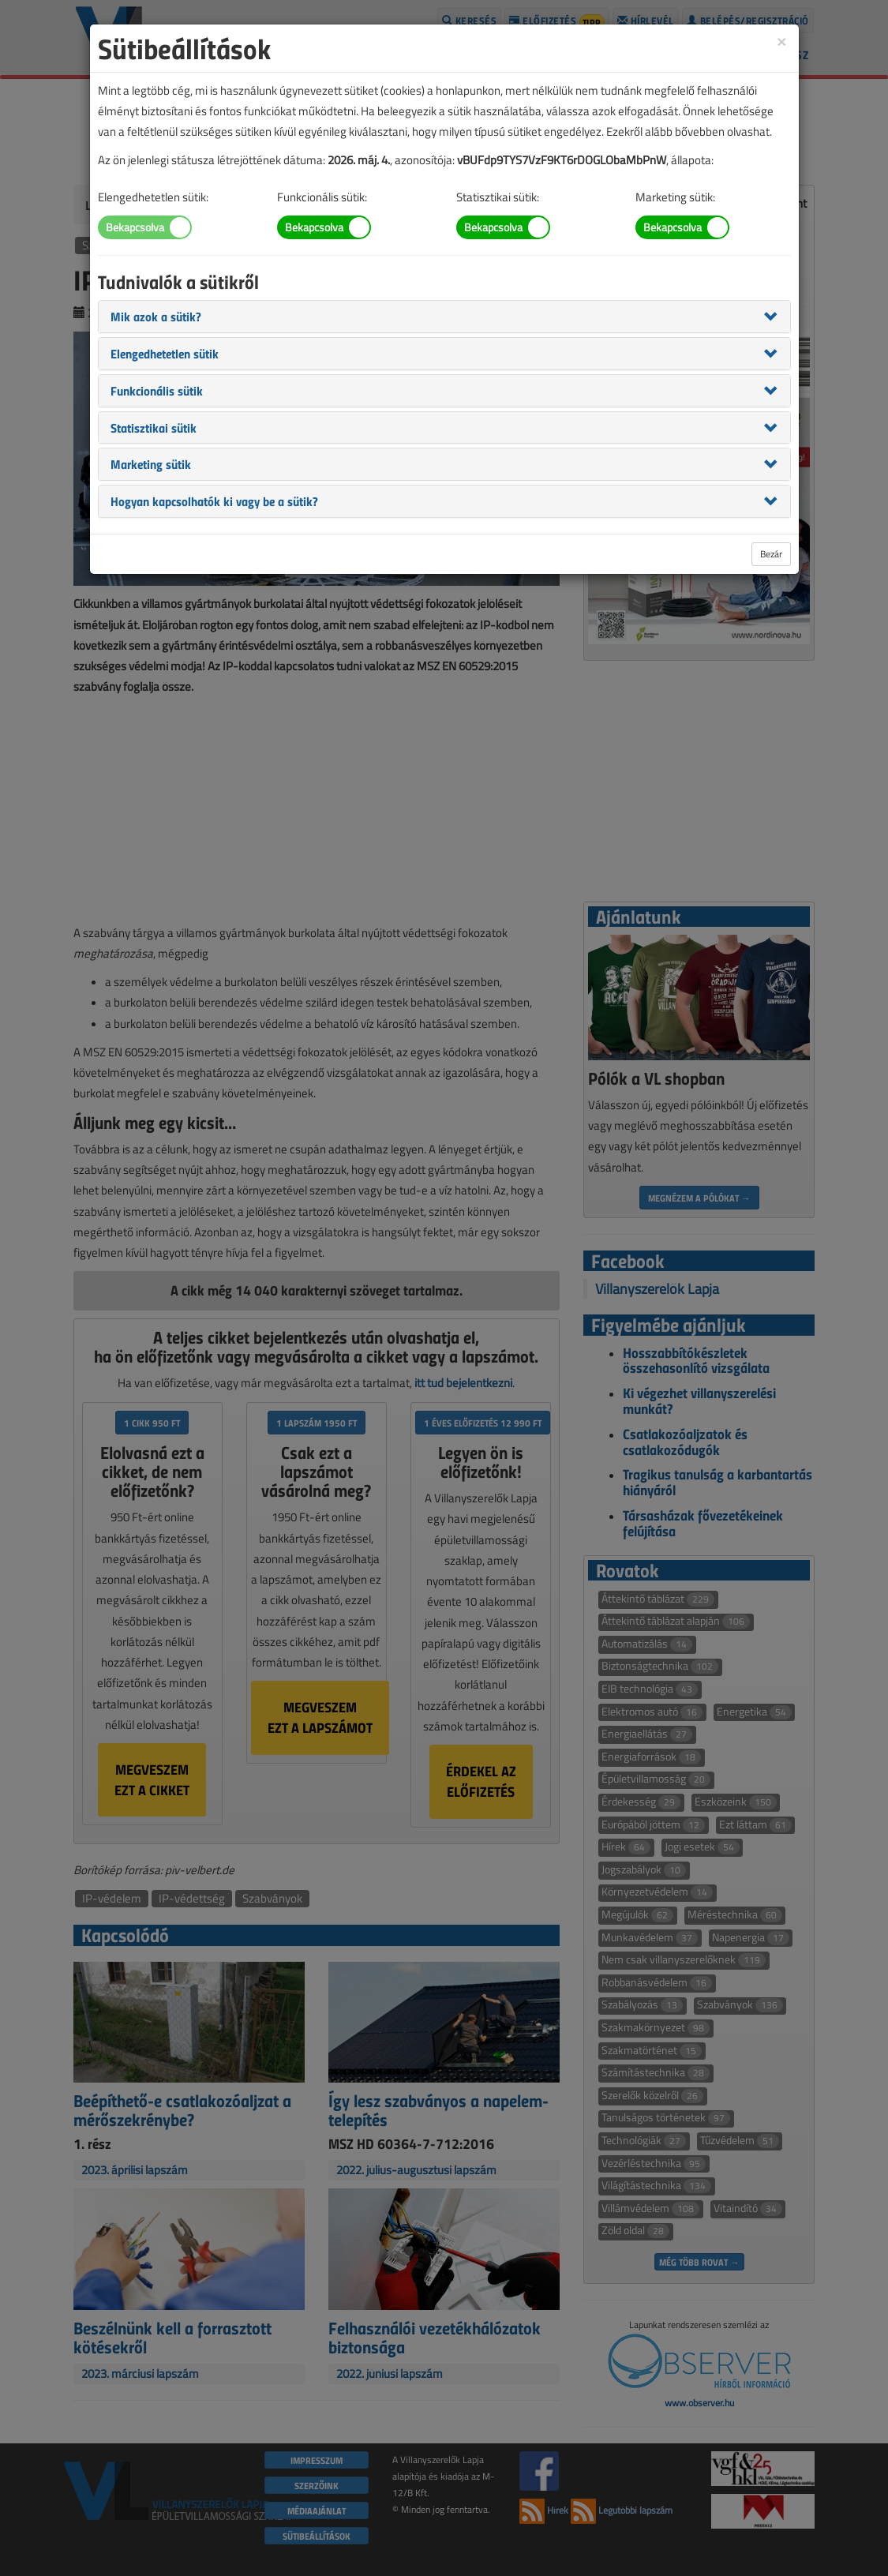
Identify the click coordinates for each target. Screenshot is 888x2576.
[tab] (444, 316)
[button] (156, 316)
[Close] (781, 40)
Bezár (771, 554)
